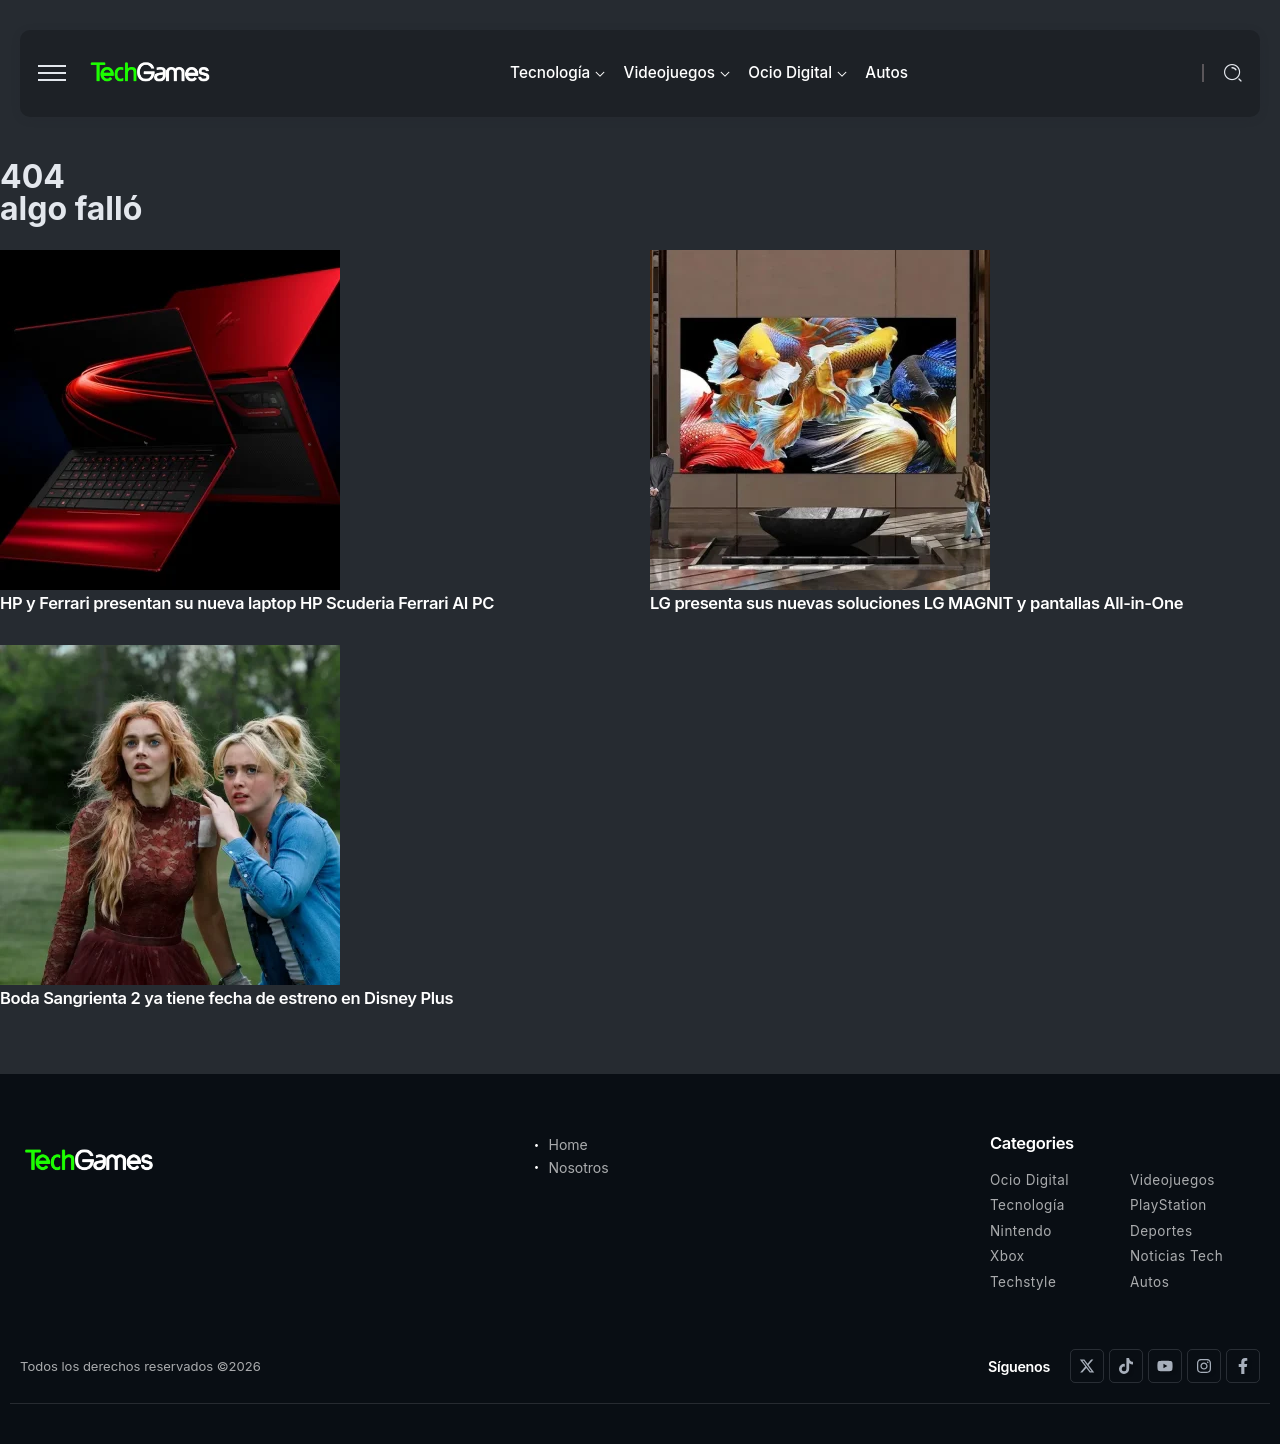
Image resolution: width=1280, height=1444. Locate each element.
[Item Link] (640, 634)
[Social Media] (1087, 1366)
